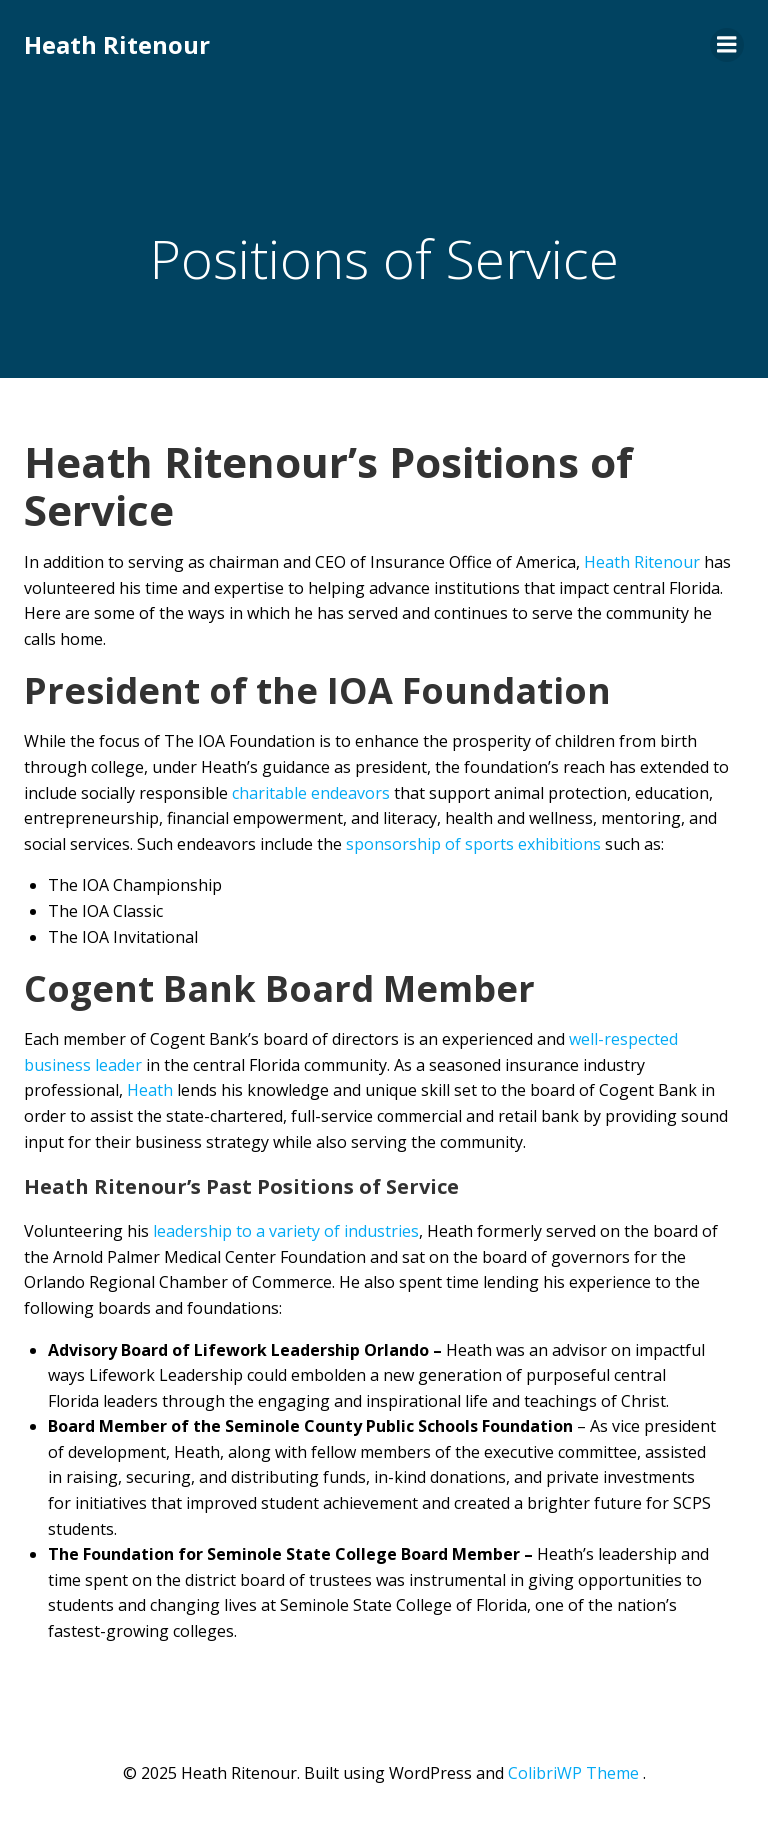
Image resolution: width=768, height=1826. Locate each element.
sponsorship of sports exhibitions (473, 844)
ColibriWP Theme (573, 1773)
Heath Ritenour (117, 44)
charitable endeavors (311, 793)
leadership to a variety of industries (286, 1231)
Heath (150, 1090)
